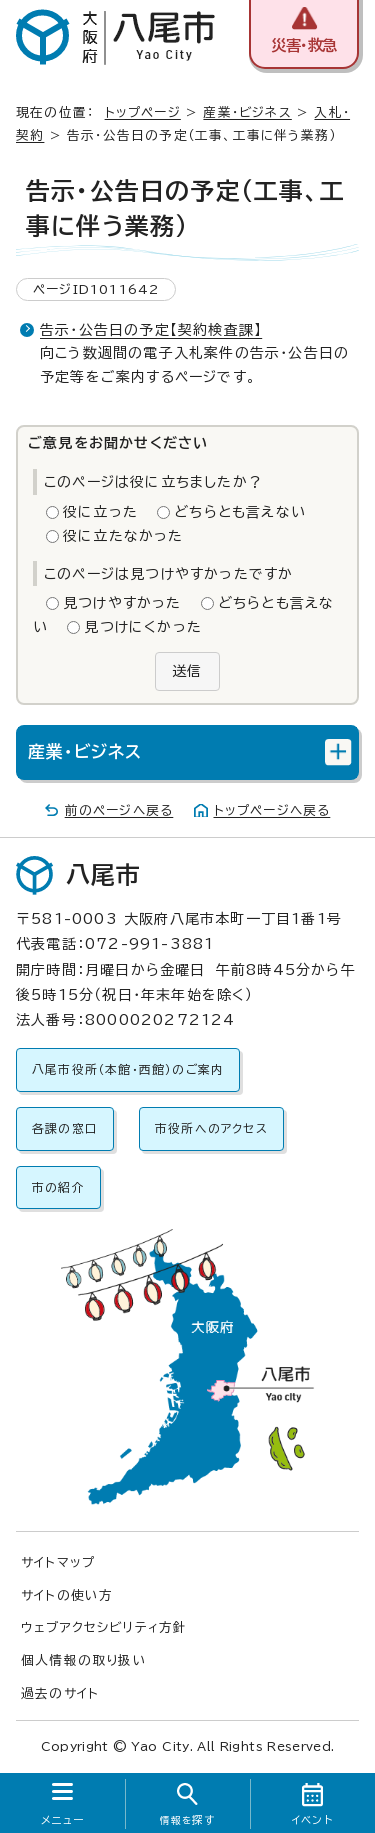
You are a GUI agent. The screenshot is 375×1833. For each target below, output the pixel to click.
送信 (187, 671)
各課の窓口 (65, 1128)
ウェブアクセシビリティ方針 (104, 1627)
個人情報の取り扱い (84, 1660)
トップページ (143, 112)
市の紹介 (58, 1187)
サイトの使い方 (67, 1595)
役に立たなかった (123, 536)
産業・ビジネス (247, 112)
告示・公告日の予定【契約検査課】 (151, 330)
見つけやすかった (122, 603)
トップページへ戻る (272, 810)
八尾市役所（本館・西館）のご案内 (128, 1069)
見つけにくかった (143, 627)
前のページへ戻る (119, 810)
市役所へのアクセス (211, 1128)
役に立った (100, 512)
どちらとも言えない (240, 512)
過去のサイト (60, 1693)
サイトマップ (58, 1562)
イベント (312, 1820)
